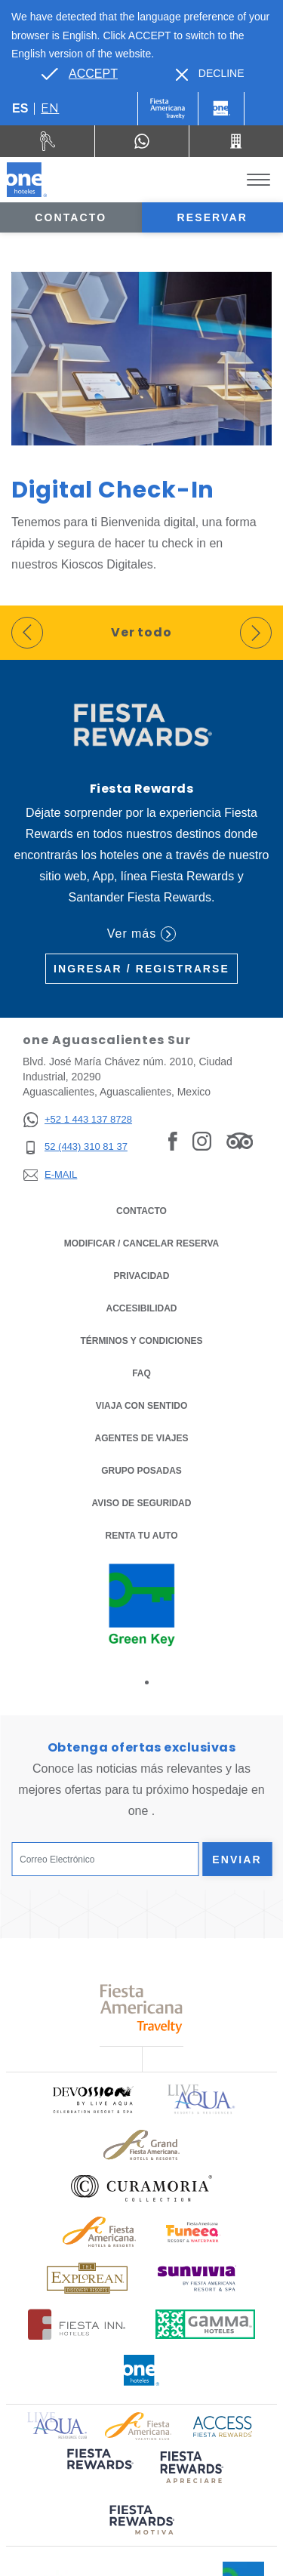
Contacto (70, 217)
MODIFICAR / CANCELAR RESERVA (142, 1243)
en (50, 108)
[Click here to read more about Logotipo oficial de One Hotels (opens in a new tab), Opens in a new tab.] (142, 2370)
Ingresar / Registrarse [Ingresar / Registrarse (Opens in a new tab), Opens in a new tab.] (141, 969)
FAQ (141, 1373)
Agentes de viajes (141, 1438)
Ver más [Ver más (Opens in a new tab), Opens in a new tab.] (141, 933)
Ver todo (142, 632)
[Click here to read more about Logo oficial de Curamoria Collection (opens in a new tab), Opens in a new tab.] (141, 2188)
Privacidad (142, 1274)
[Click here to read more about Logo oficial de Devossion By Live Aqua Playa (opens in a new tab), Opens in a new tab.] (92, 2099)
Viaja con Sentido (142, 1405)
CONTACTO (141, 1211)
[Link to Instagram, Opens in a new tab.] (201, 1140)
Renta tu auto (142, 1534)
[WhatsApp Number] (142, 141)
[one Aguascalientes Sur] (27, 179)
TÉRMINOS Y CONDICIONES (141, 1341)
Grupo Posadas (141, 1470)
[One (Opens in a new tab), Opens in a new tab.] (168, 108)
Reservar (212, 217)
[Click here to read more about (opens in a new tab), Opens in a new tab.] (99, 2469)
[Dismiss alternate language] (210, 73)
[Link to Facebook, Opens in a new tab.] (172, 1140)
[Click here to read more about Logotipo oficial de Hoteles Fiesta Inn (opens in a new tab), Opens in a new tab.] (76, 2324)
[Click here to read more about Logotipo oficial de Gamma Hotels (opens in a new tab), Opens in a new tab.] (205, 2324)
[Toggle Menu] (258, 180)
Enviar (237, 1859)
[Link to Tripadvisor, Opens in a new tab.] (239, 1140)
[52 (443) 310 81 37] (77, 1147)
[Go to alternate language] (79, 74)
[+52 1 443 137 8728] (77, 1120)
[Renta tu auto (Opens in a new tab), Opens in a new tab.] (47, 141)
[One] (221, 108)
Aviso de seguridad (142, 1503)
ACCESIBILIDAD (141, 1308)
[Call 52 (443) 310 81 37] (236, 141)
